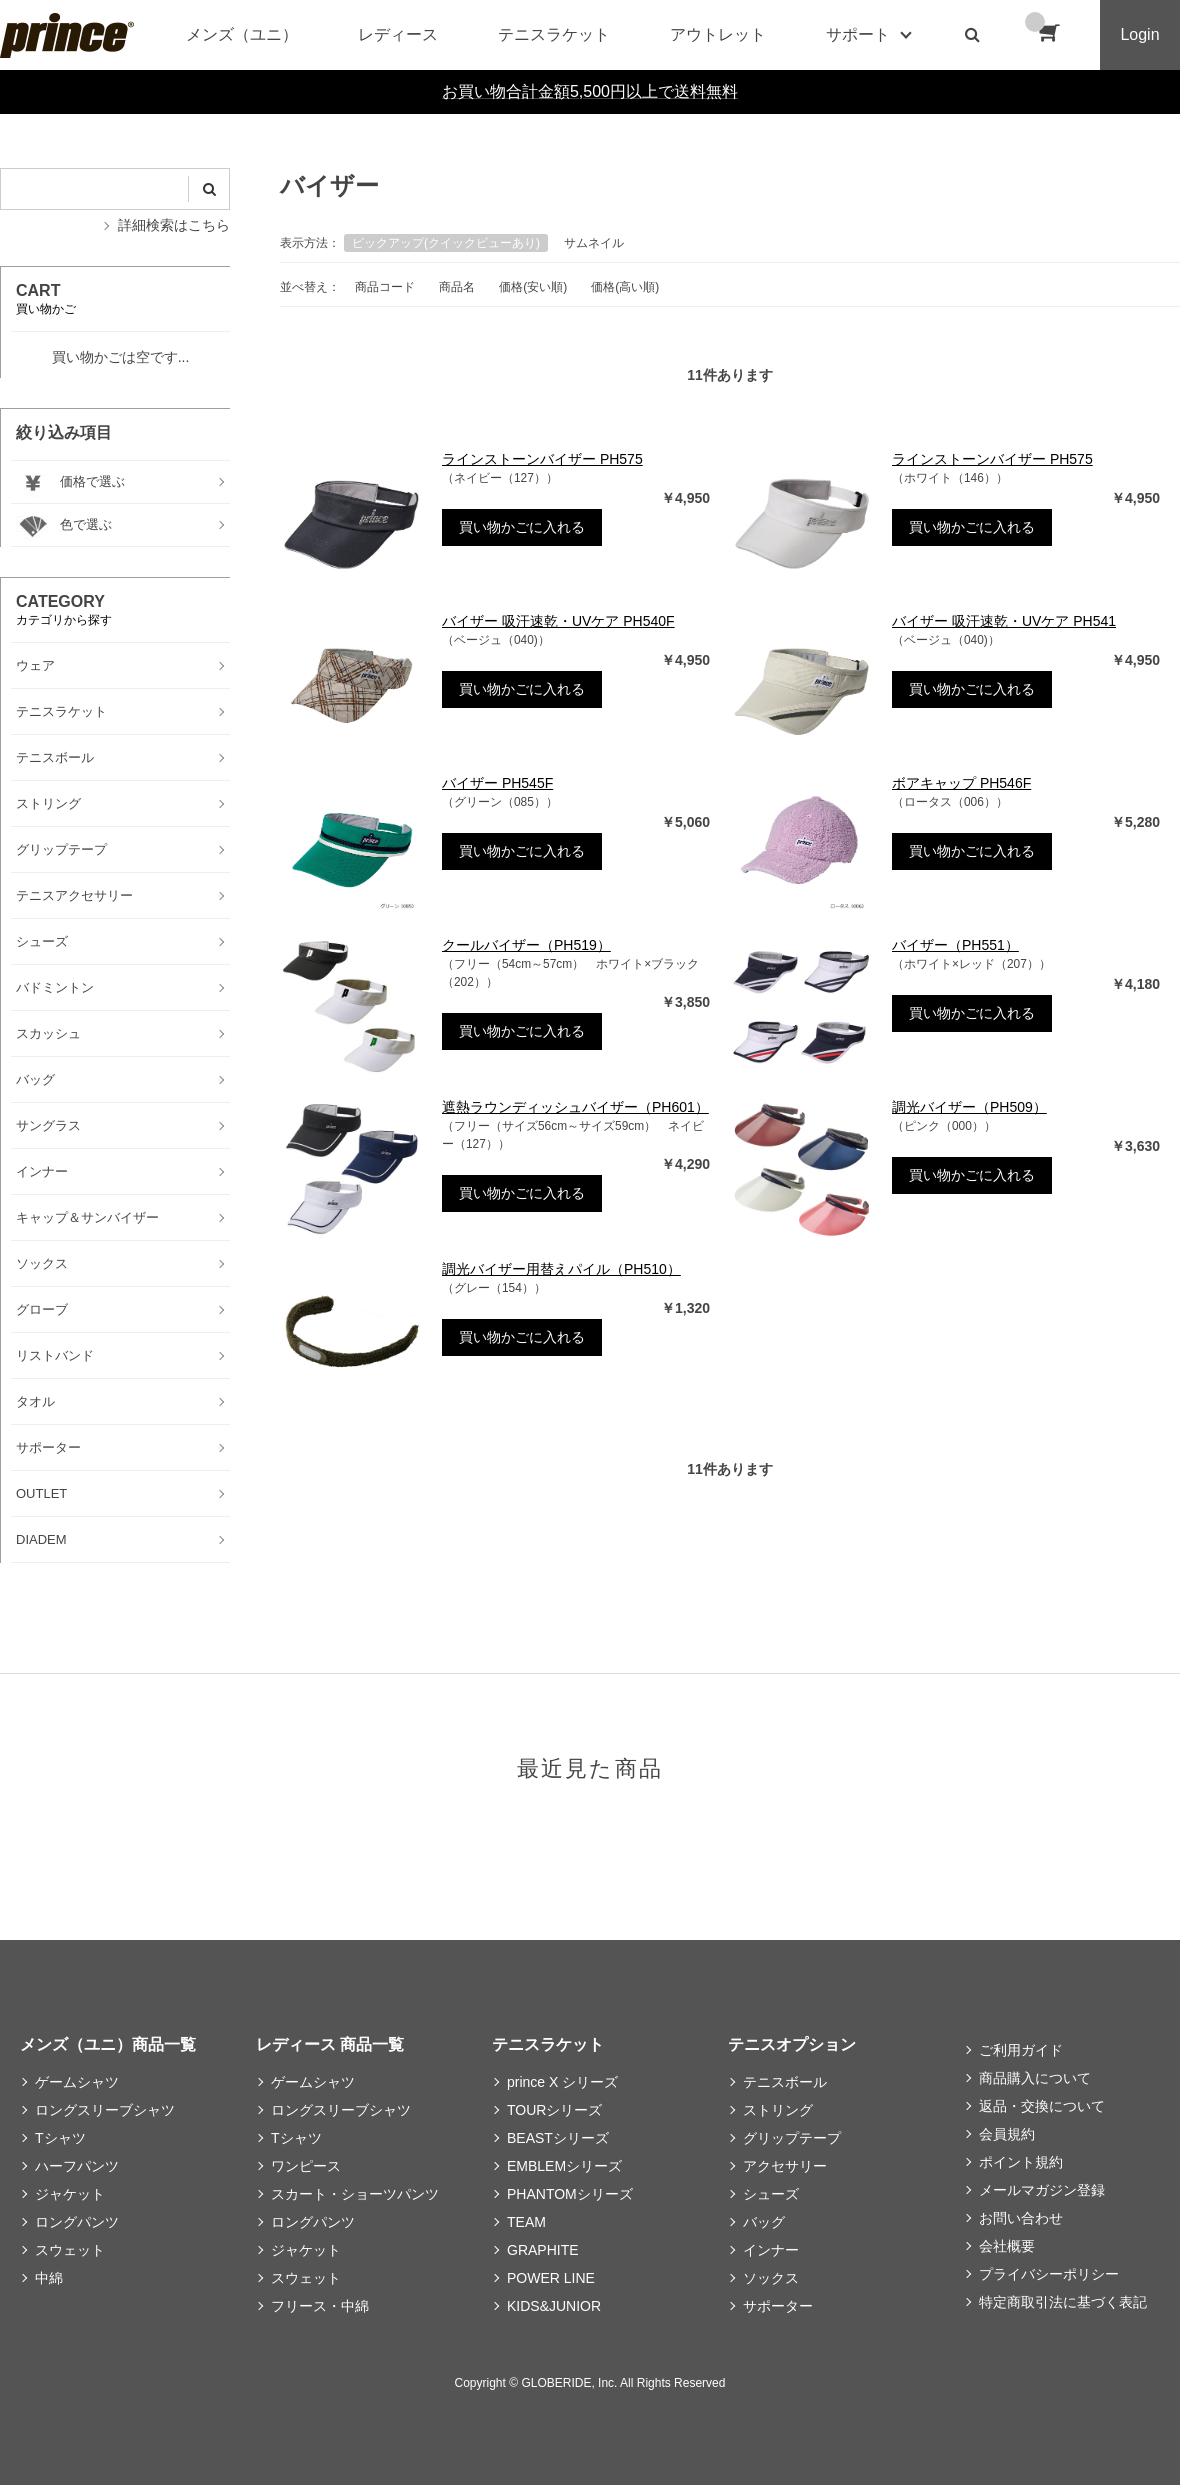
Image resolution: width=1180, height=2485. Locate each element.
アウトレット (718, 34)
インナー (771, 2250)
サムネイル (594, 243)
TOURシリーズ (554, 2110)
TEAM (526, 2222)
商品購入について (1035, 2078)
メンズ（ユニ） (242, 34)
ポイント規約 (1021, 2162)
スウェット (70, 2250)
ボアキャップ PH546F (961, 783)
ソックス (771, 2278)
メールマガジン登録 (1042, 2190)
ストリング (778, 2110)
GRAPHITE (543, 2250)
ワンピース (306, 2166)
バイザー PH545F (497, 783)
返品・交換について (1042, 2106)
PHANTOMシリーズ (570, 2194)
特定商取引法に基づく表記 (1063, 2302)
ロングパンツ (77, 2222)
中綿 (49, 2278)
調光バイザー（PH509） (969, 1107)
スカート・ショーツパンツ (355, 2194)
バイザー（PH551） (955, 945)
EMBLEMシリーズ (564, 2166)
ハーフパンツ (77, 2166)
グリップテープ (792, 2138)
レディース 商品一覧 (330, 2044)
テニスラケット (554, 34)
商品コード (385, 287)
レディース (398, 34)
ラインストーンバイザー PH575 (542, 459)
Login (1139, 34)
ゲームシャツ (77, 2082)
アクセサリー (785, 2166)
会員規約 (1007, 2134)
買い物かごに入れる (522, 527)
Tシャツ (60, 2138)
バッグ (764, 2222)
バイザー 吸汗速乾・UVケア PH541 (1004, 621)
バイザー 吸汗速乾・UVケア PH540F (558, 621)
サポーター (778, 2306)
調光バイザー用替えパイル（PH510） (561, 1269)
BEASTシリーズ (558, 2138)
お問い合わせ (1021, 2218)
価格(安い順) (533, 287)
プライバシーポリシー (1049, 2274)
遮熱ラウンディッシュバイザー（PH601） (575, 1107)
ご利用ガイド (1021, 2050)
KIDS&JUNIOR (554, 2306)
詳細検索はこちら (174, 225)
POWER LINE (551, 2278)
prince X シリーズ (562, 2082)
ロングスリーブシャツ (105, 2110)
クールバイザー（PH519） (526, 945)
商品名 (457, 287)
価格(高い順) (625, 287)
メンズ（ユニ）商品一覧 (108, 2044)
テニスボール (785, 2082)
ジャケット (70, 2194)
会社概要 (1007, 2246)
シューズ (771, 2194)
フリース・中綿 (320, 2306)
